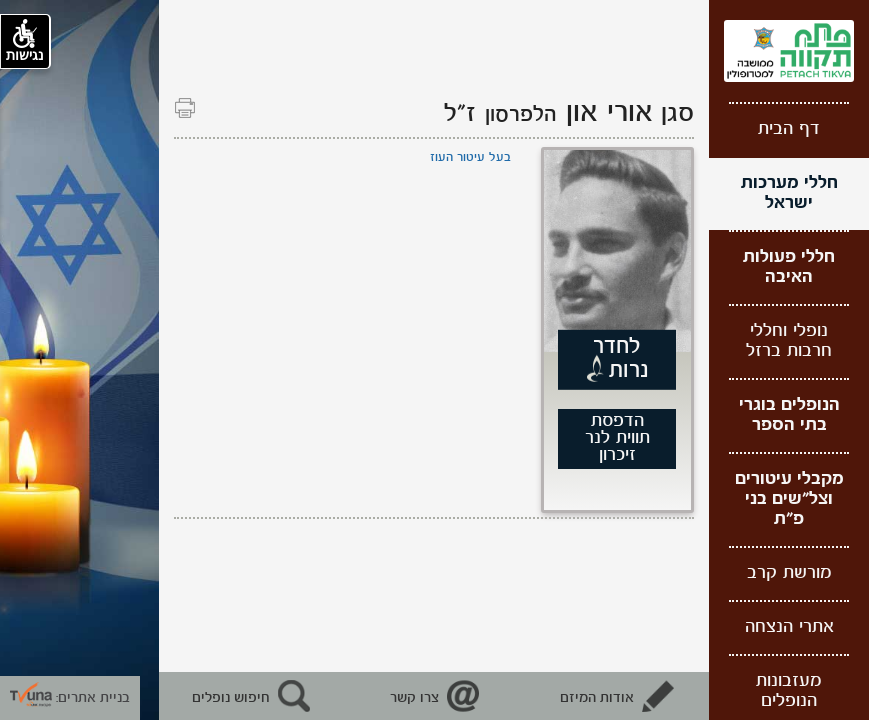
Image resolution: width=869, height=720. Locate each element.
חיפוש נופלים (231, 698)
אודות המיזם (597, 698)
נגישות (25, 41)
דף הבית (789, 129)
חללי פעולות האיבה (789, 267)
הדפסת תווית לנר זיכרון (617, 438)
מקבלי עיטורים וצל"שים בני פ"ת (789, 499)
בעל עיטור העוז (470, 157)
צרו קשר (414, 698)
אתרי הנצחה (789, 627)
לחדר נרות (621, 359)
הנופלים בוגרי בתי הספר (789, 415)
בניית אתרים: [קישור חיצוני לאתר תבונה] (70, 698)
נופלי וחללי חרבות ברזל (789, 341)
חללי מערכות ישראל (789, 193)
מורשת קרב (789, 573)
